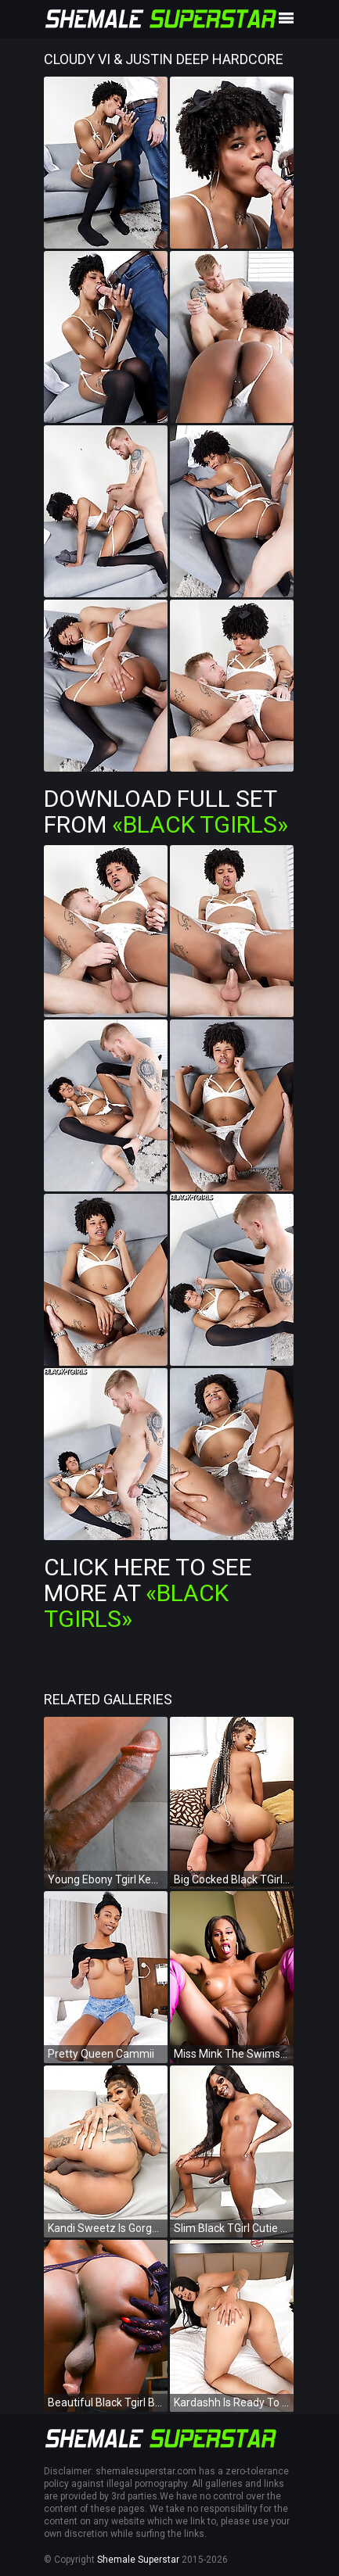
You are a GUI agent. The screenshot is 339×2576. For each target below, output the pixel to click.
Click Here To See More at (148, 1592)
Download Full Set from (166, 811)
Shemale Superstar (138, 2559)
